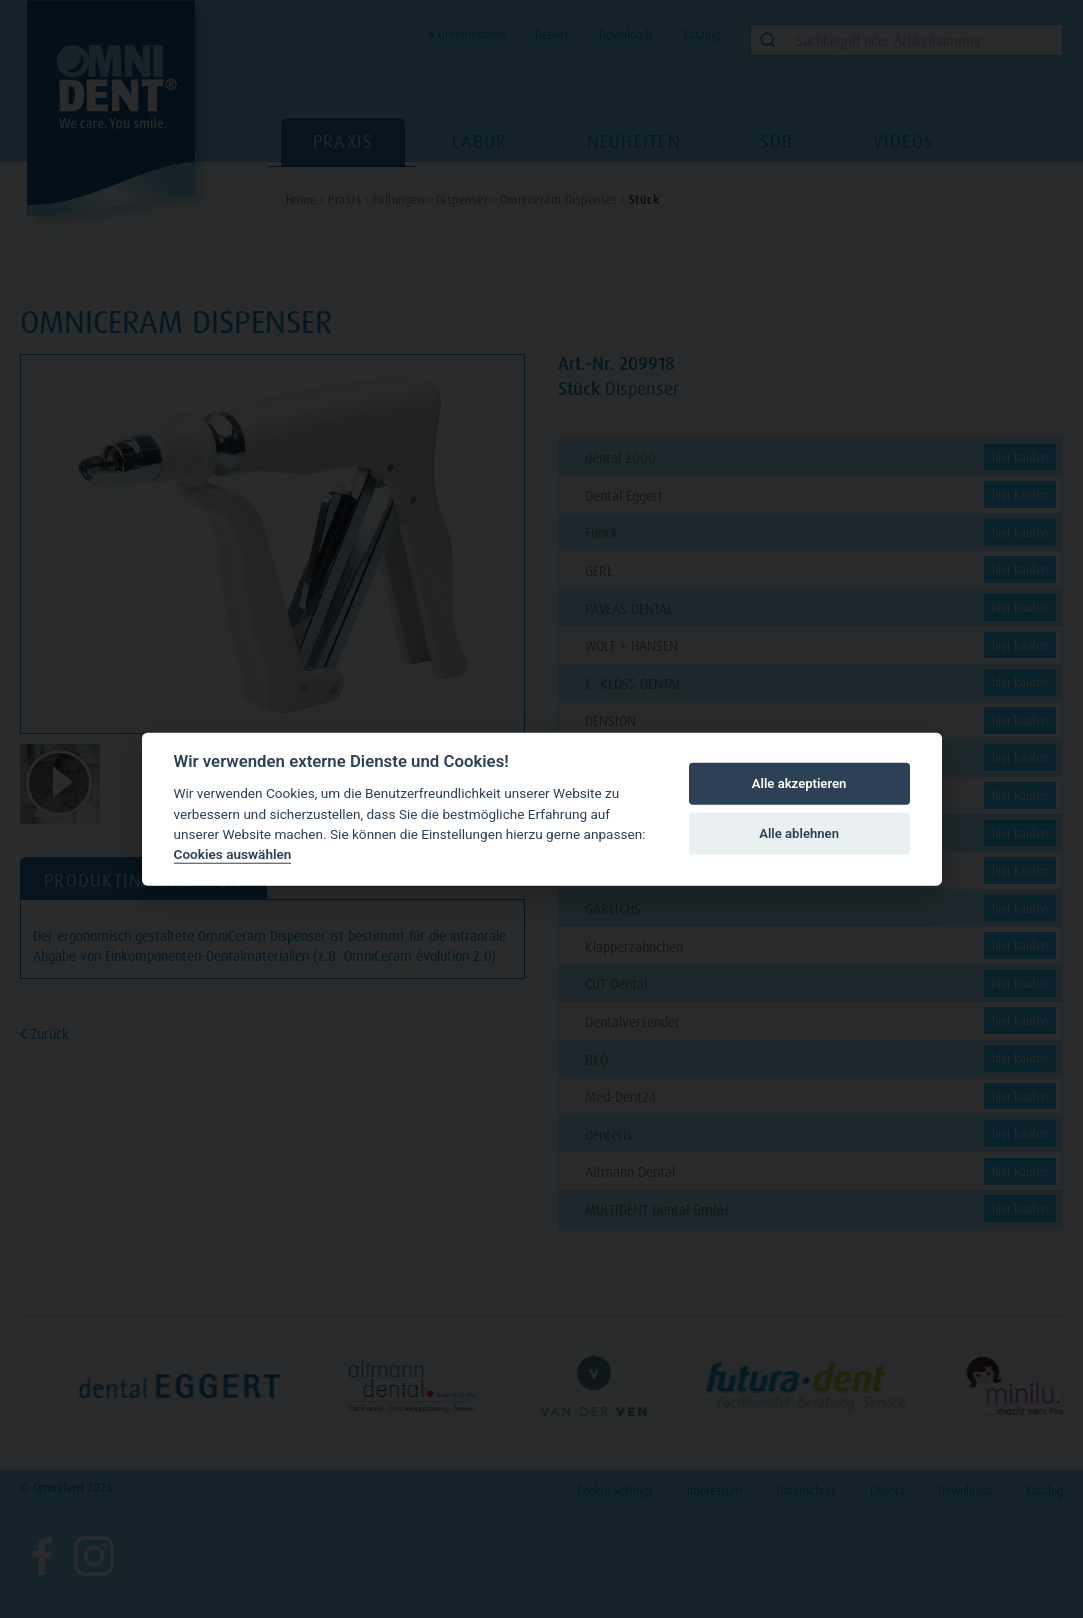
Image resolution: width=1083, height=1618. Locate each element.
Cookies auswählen (233, 854)
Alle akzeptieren (799, 783)
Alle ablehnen (799, 833)
